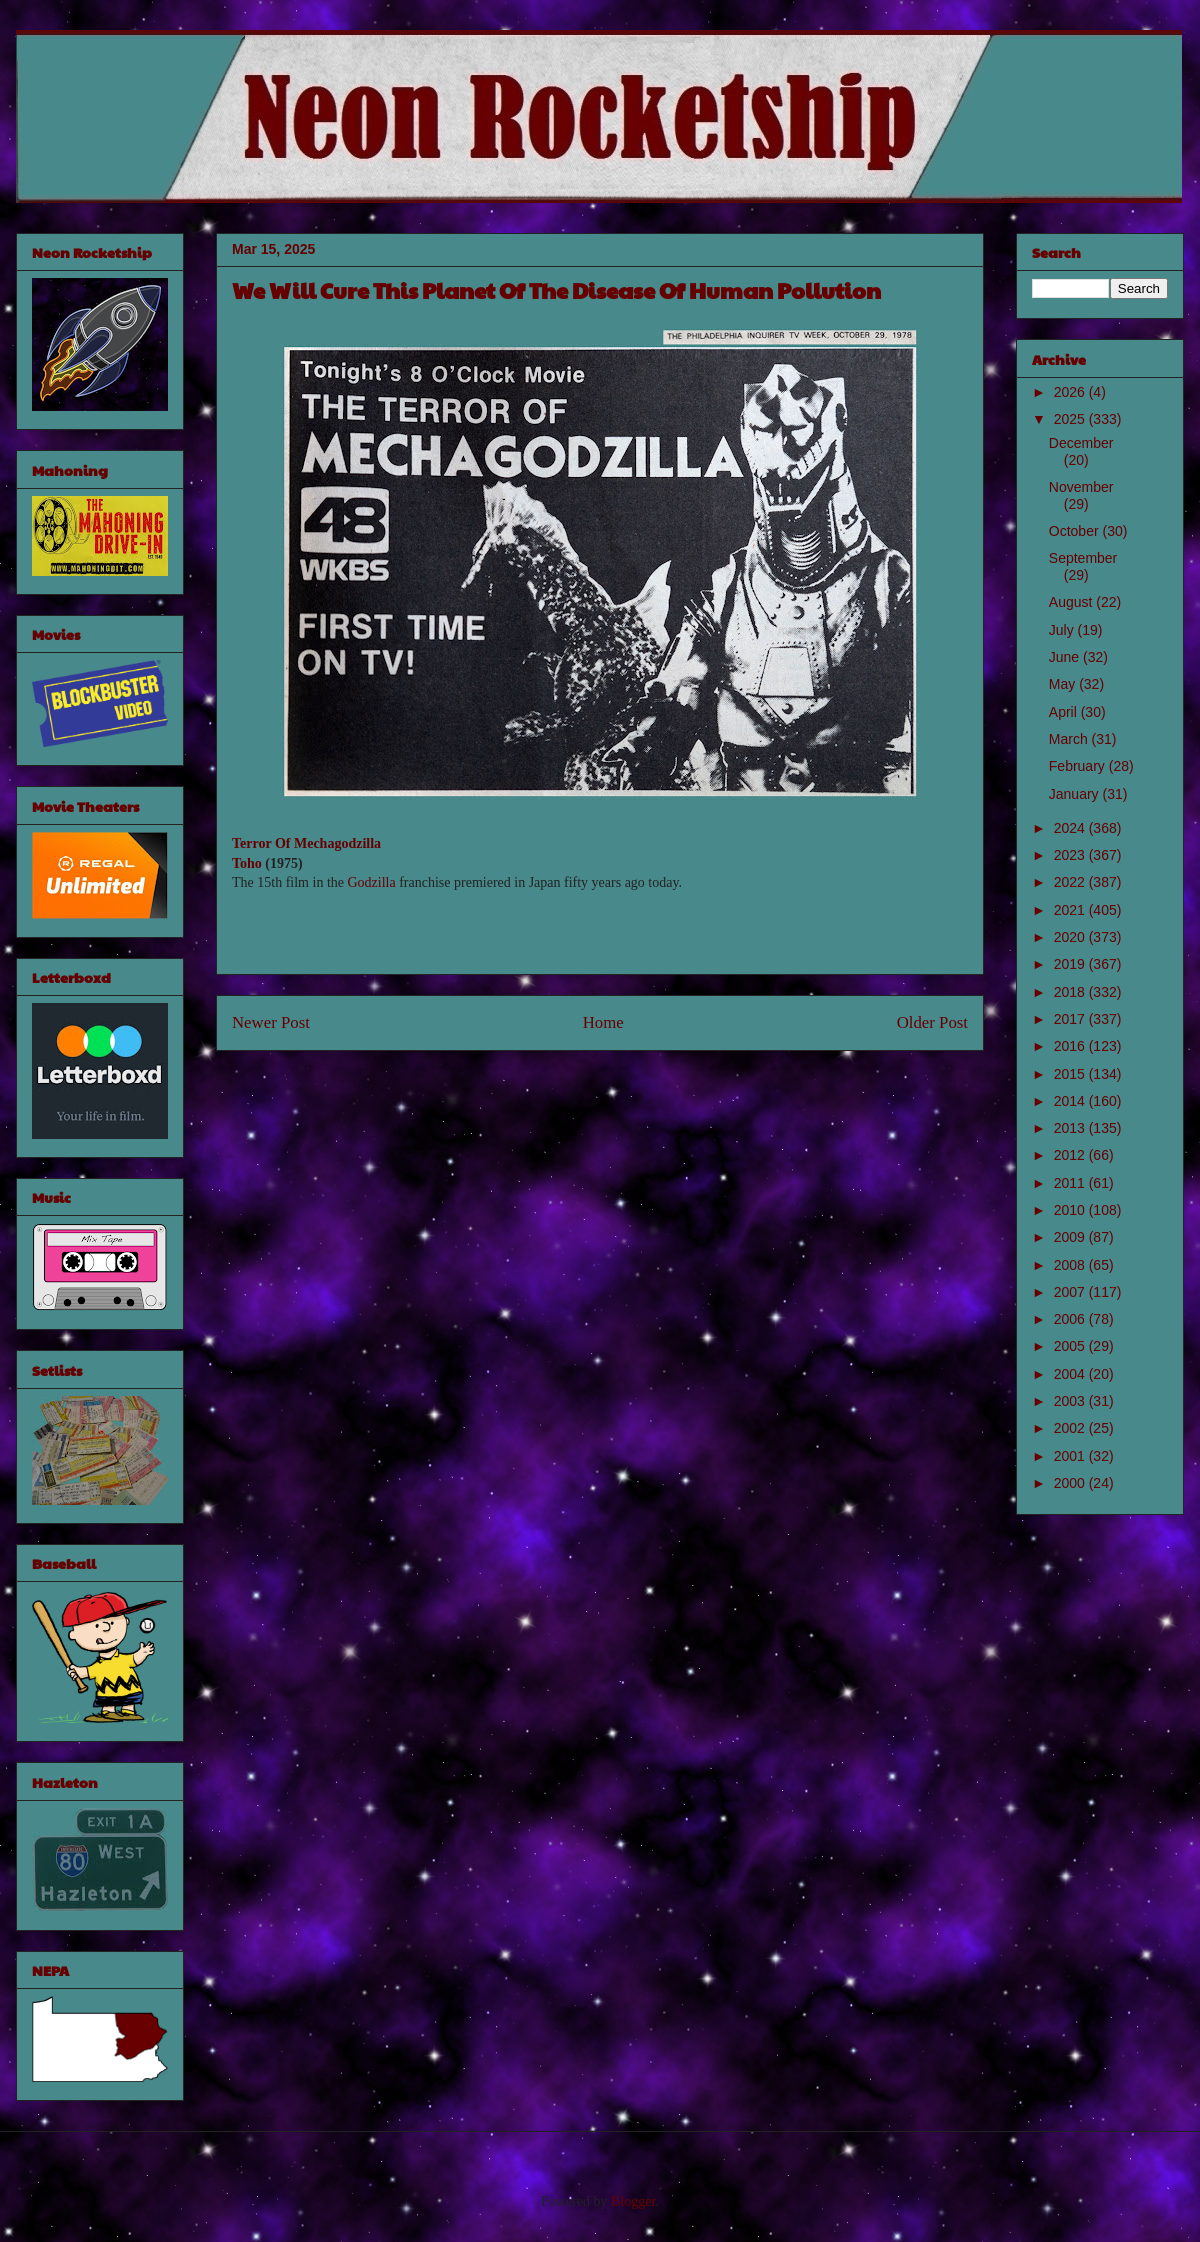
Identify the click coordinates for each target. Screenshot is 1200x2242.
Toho (247, 863)
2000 (1071, 1483)
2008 (1071, 1265)
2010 (1071, 1210)
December (1081, 443)
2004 (1071, 1374)
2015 (1071, 1074)
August (1072, 602)
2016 (1071, 1046)
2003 (1071, 1401)
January (1076, 794)
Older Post (932, 1022)
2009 (1071, 1237)
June (1066, 657)
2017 (1071, 1019)
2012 (1071, 1155)
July (1063, 630)
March (1070, 739)
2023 (1071, 855)
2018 (1071, 992)
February (1079, 766)
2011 (1071, 1183)
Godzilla (371, 882)
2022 (1071, 882)
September (1083, 558)
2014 (1071, 1101)
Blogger (633, 2201)
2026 (1071, 392)
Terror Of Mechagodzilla (306, 843)
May (1064, 684)
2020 (1071, 937)
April (1065, 712)
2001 (1071, 1456)
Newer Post (271, 1022)
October (1076, 531)
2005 (1071, 1346)
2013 (1071, 1128)
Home (603, 1022)
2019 (1071, 964)
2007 (1071, 1292)
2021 (1071, 910)
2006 (1071, 1319)
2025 (1071, 419)
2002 (1071, 1428)
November (1081, 487)
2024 (1071, 828)
